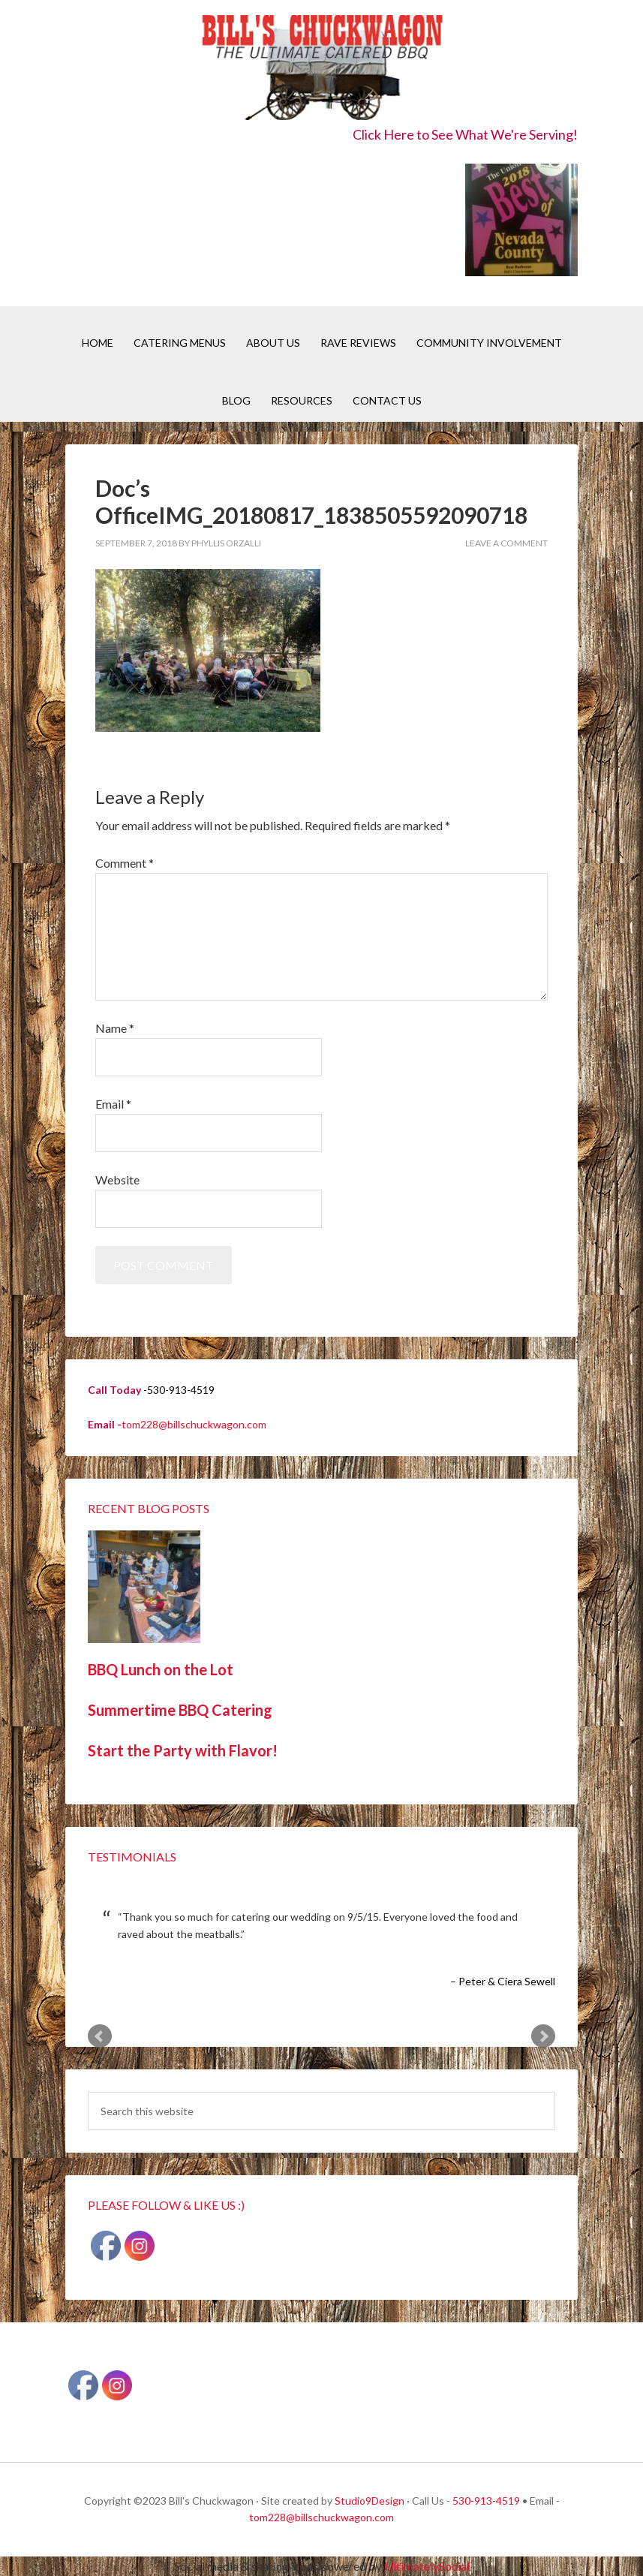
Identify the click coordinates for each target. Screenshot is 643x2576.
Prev (100, 2036)
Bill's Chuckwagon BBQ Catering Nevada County (321, 69)
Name (114, 1028)
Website (117, 1179)
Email (113, 1104)
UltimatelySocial (427, 2566)
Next (543, 2036)
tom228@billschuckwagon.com (194, 1424)
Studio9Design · (372, 2500)
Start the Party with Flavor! (183, 1750)
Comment (124, 863)
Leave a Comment (506, 543)
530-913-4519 (486, 2500)
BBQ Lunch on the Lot (160, 1669)
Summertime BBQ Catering (180, 1710)
